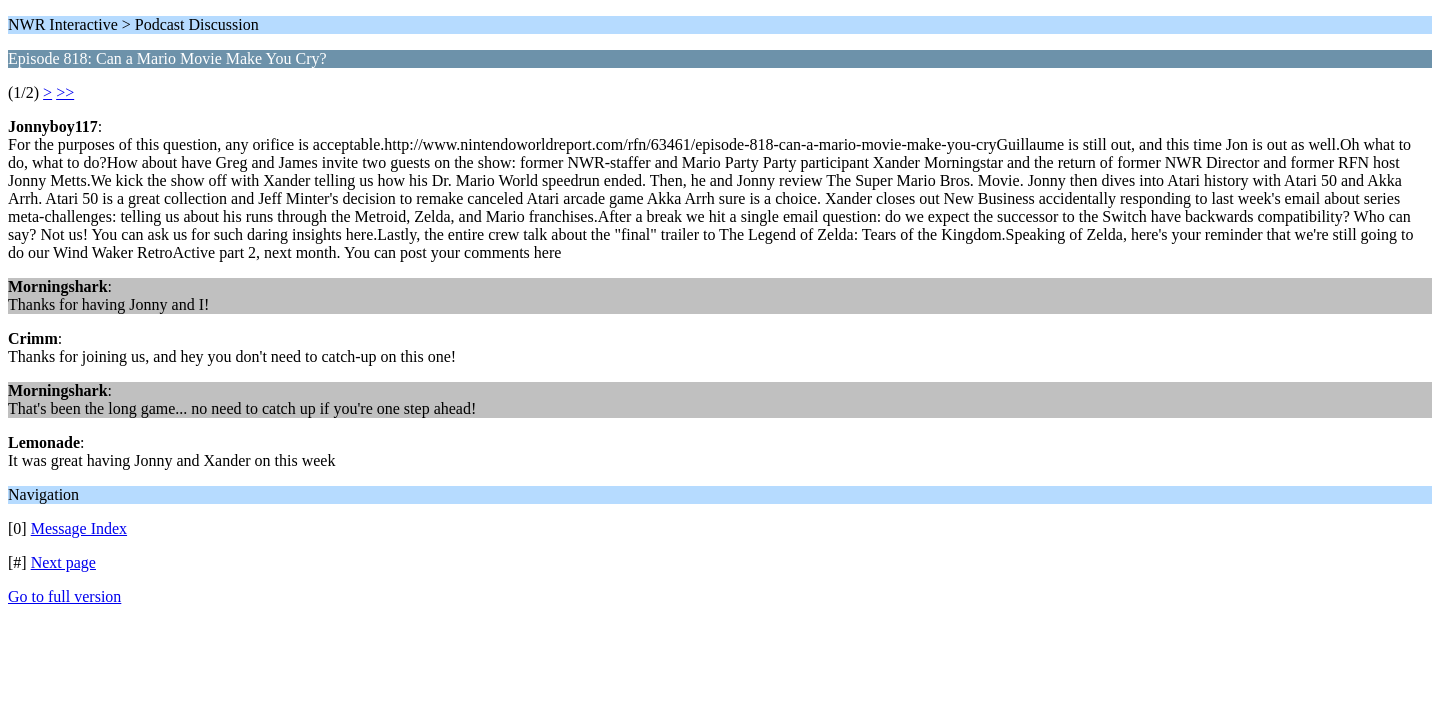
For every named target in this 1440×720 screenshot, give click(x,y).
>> (65, 92)
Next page (63, 562)
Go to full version (64, 596)
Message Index (79, 528)
